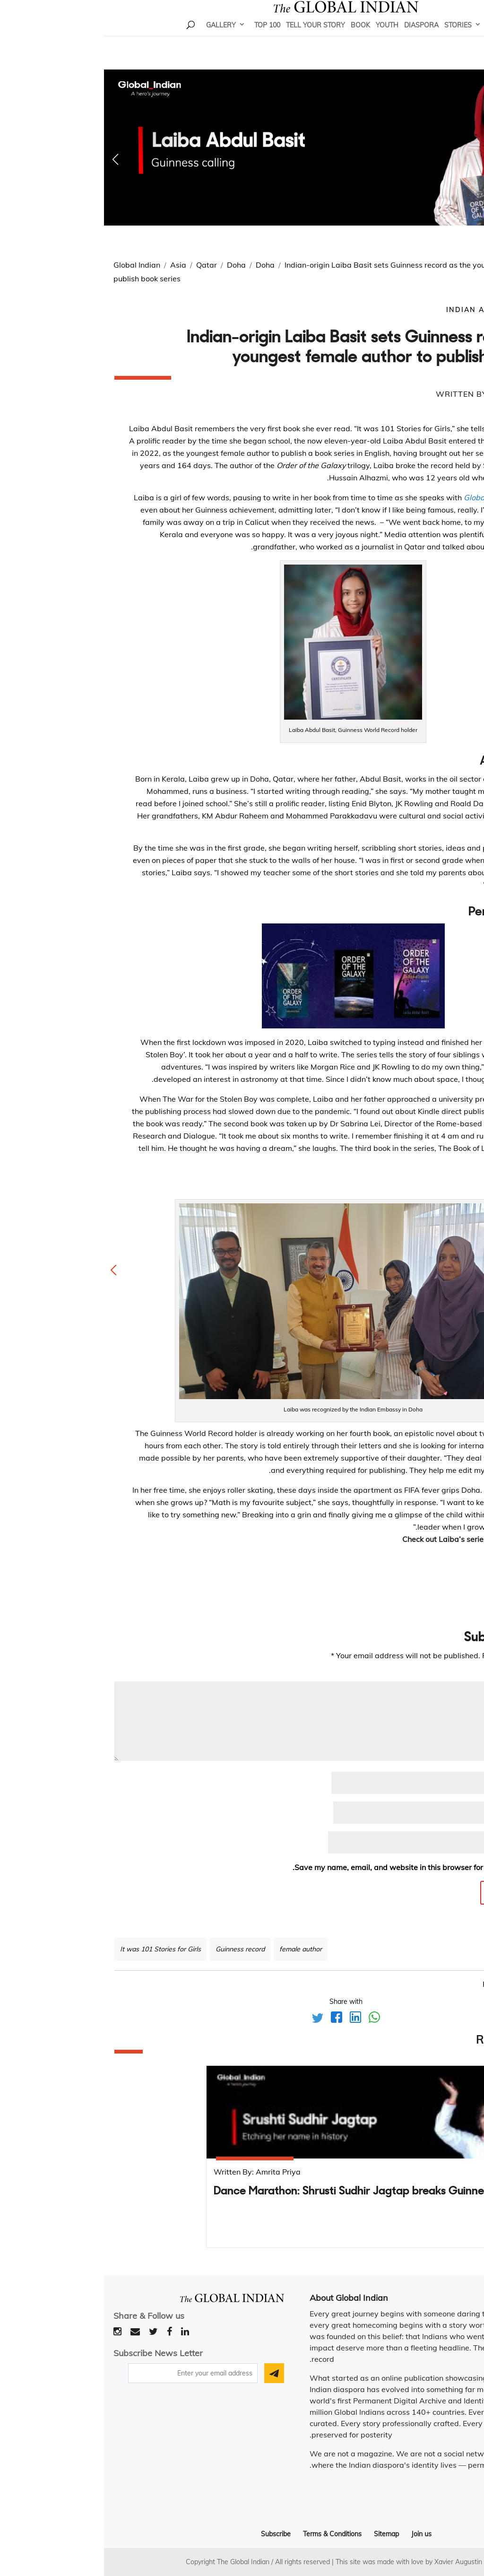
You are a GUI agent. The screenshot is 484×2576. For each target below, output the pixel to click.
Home (393, 38)
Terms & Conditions (228, 2534)
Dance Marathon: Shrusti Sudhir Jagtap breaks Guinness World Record (285, 2191)
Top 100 (163, 38)
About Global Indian (245, 2297)
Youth (283, 38)
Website (459, 1842)
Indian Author (375, 309)
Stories (354, 38)
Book (256, 38)
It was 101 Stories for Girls (56, 1949)
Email (461, 1813)
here (466, 1539)
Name (460, 1783)
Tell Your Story (211, 38)
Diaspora (317, 38)
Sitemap (282, 2534)
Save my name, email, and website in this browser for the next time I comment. (327, 1867)
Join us (317, 2534)
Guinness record (136, 1949)
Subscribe (172, 2534)
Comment (454, 1675)
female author (196, 1949)
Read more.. (444, 2491)
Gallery (117, 38)
